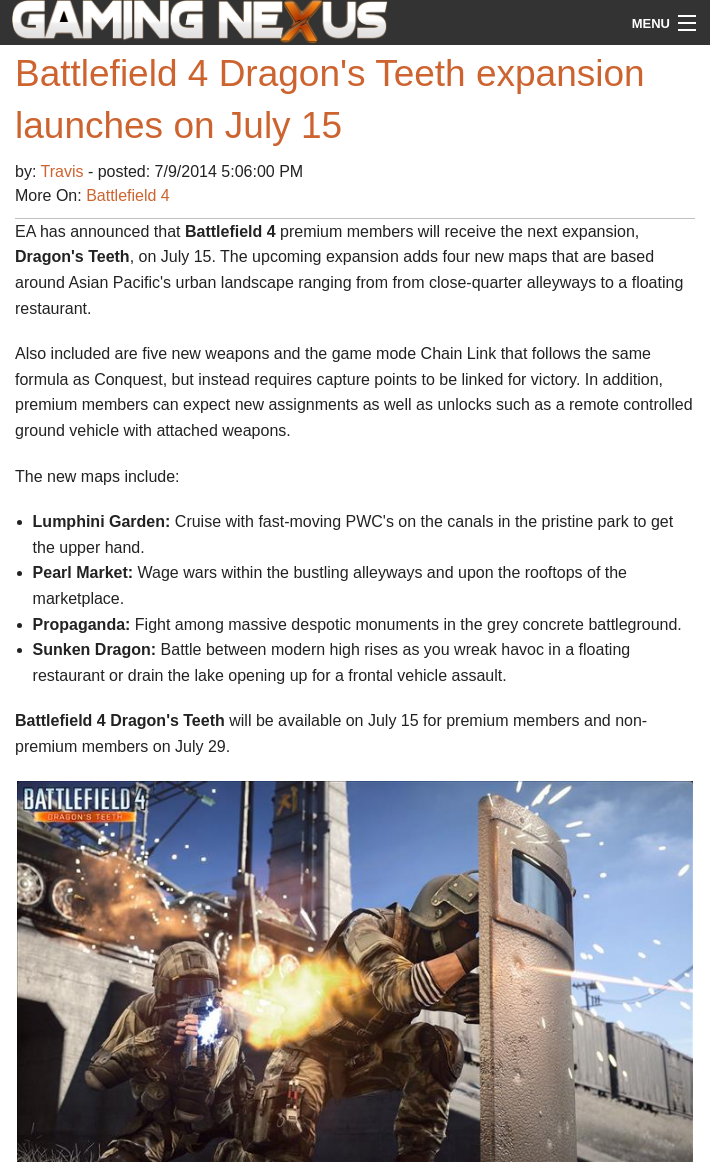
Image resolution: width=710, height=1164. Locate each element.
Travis (64, 171)
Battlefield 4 (128, 195)
